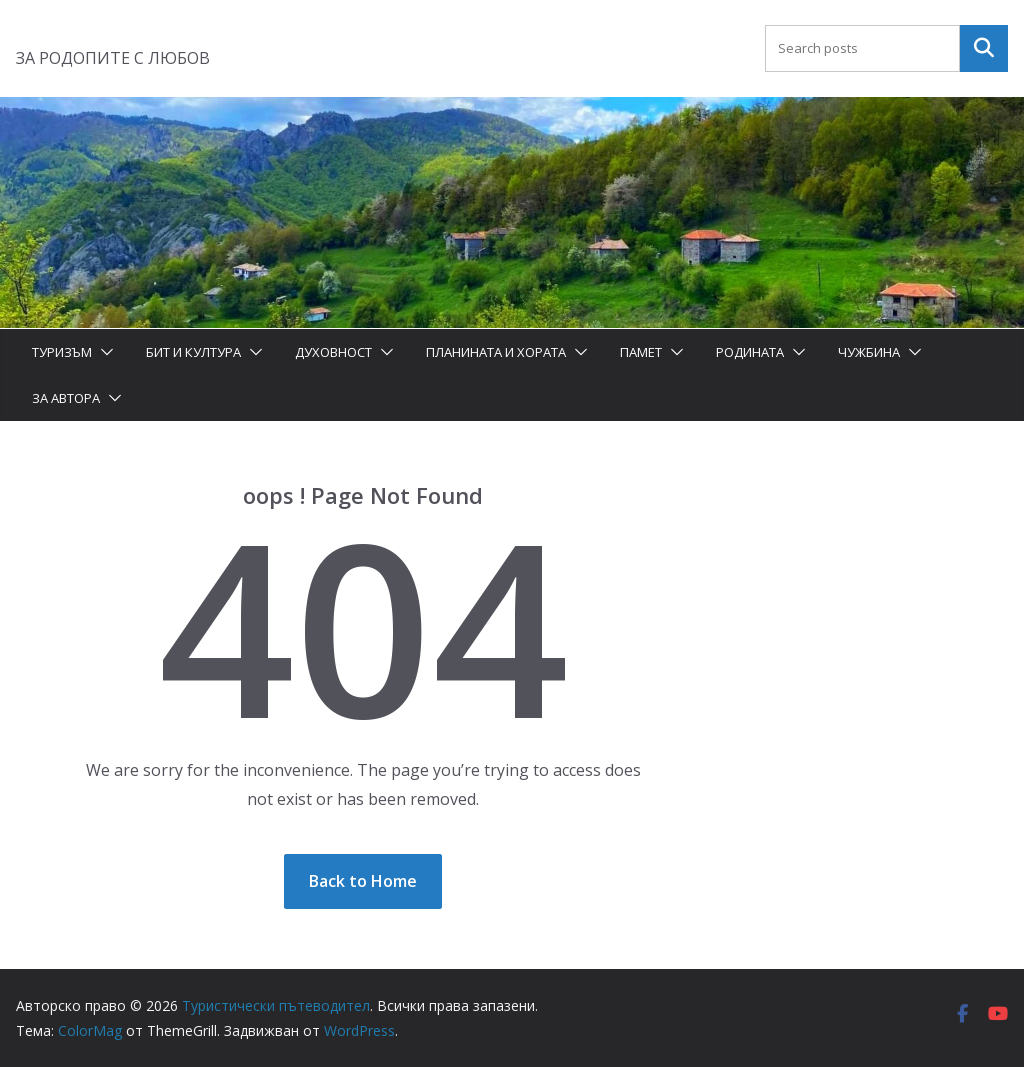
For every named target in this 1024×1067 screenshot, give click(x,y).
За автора (66, 398)
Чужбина (869, 352)
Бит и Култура (193, 352)
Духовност (333, 352)
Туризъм (62, 352)
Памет (641, 352)
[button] (103, 352)
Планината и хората (496, 352)
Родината (750, 352)
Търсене (984, 48)
